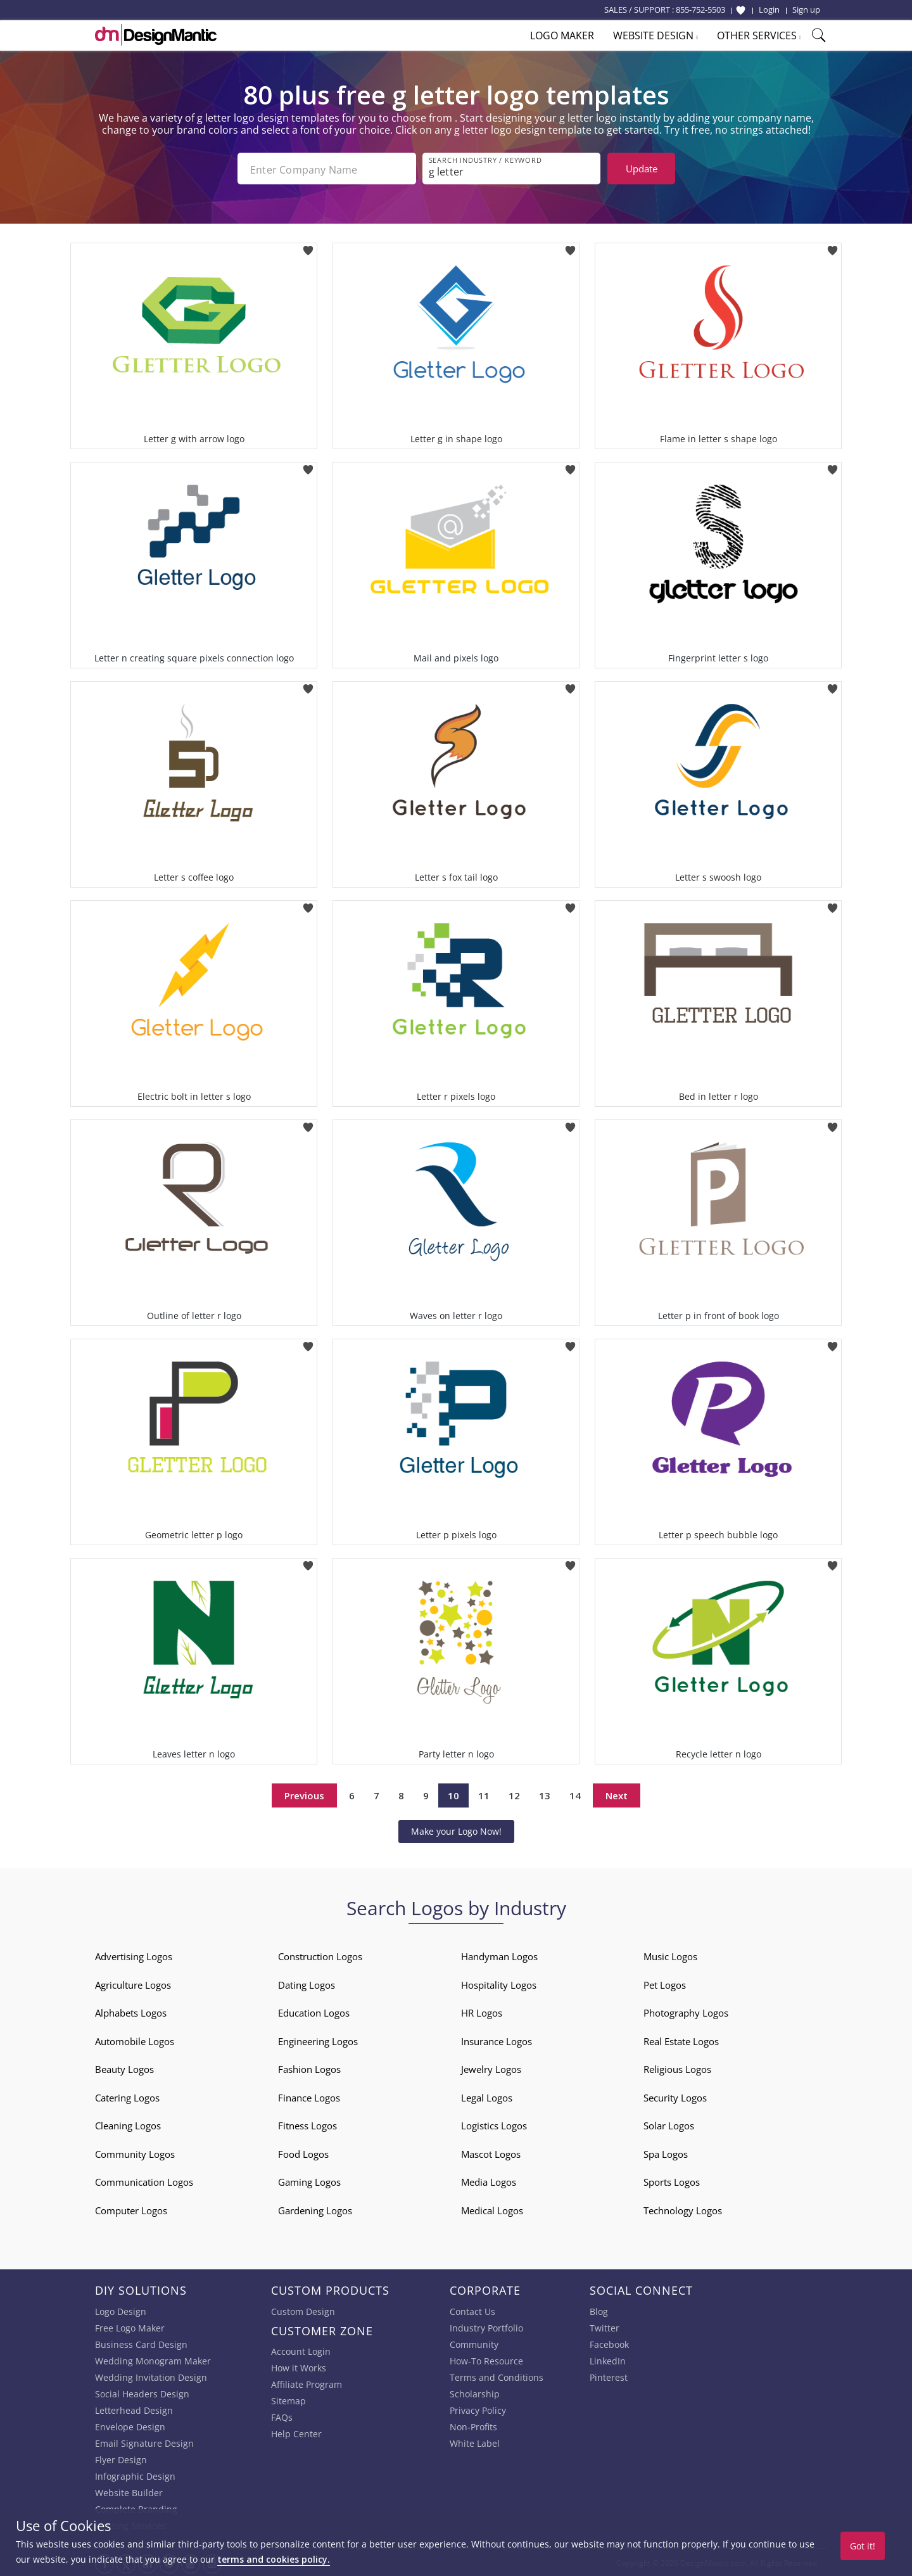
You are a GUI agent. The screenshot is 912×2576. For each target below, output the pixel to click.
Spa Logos (665, 2152)
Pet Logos (664, 1983)
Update (641, 168)
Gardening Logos (315, 2209)
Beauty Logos (124, 2068)
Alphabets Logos (131, 2011)
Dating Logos (306, 1983)
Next (616, 1793)
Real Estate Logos (681, 2040)
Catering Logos (127, 2096)
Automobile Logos (134, 2040)
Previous (304, 1793)
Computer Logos (131, 2209)
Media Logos (488, 2180)
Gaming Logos (309, 2180)
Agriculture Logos (133, 1983)
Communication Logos (144, 2180)
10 (453, 1793)
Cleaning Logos (128, 2124)
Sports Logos (671, 2180)
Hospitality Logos (498, 1983)
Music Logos (670, 1955)
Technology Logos (682, 2209)
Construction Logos (320, 1955)
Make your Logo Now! (456, 1830)
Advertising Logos (133, 1955)
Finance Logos (309, 2096)
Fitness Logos (307, 2124)
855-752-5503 (700, 9)
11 (484, 1793)
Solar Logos (668, 2124)
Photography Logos (685, 2011)
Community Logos (135, 2152)
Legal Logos (486, 2096)
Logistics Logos (494, 2124)
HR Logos (481, 2011)
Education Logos (314, 2011)
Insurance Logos (496, 2040)
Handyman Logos (499, 1955)
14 (575, 1793)
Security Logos (675, 2096)
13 (544, 1793)
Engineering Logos (318, 2040)
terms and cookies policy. (273, 2559)
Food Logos (303, 2152)
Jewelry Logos (491, 2068)
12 (514, 1793)
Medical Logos (492, 2209)
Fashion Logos (309, 2068)
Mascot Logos (491, 2152)
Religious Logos (677, 2068)
